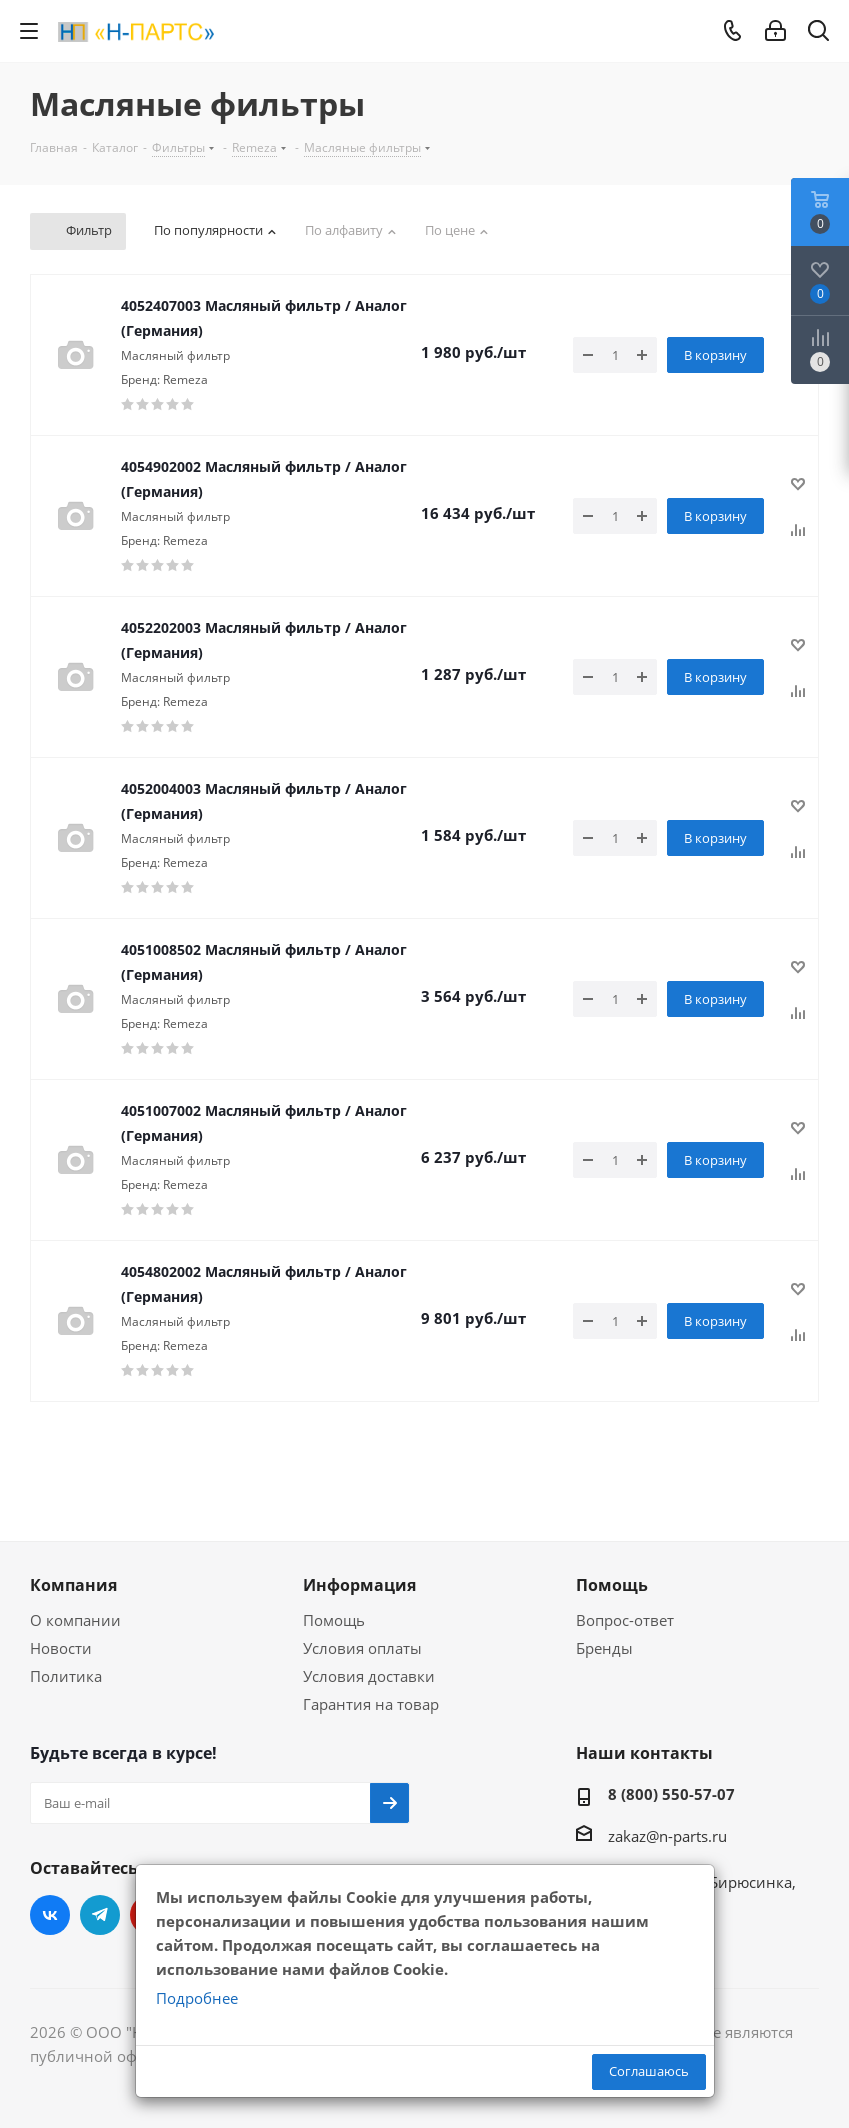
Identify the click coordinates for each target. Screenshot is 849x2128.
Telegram (100, 1915)
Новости (61, 1648)
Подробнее (197, 1998)
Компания (73, 1585)
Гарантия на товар (371, 1704)
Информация (359, 1585)
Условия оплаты (362, 1648)
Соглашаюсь (649, 2071)
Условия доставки (369, 1676)
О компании (75, 1620)
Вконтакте (50, 1915)
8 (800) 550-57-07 (671, 1794)
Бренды (604, 1648)
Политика (66, 1676)
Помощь (334, 1620)
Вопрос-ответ (625, 1620)
